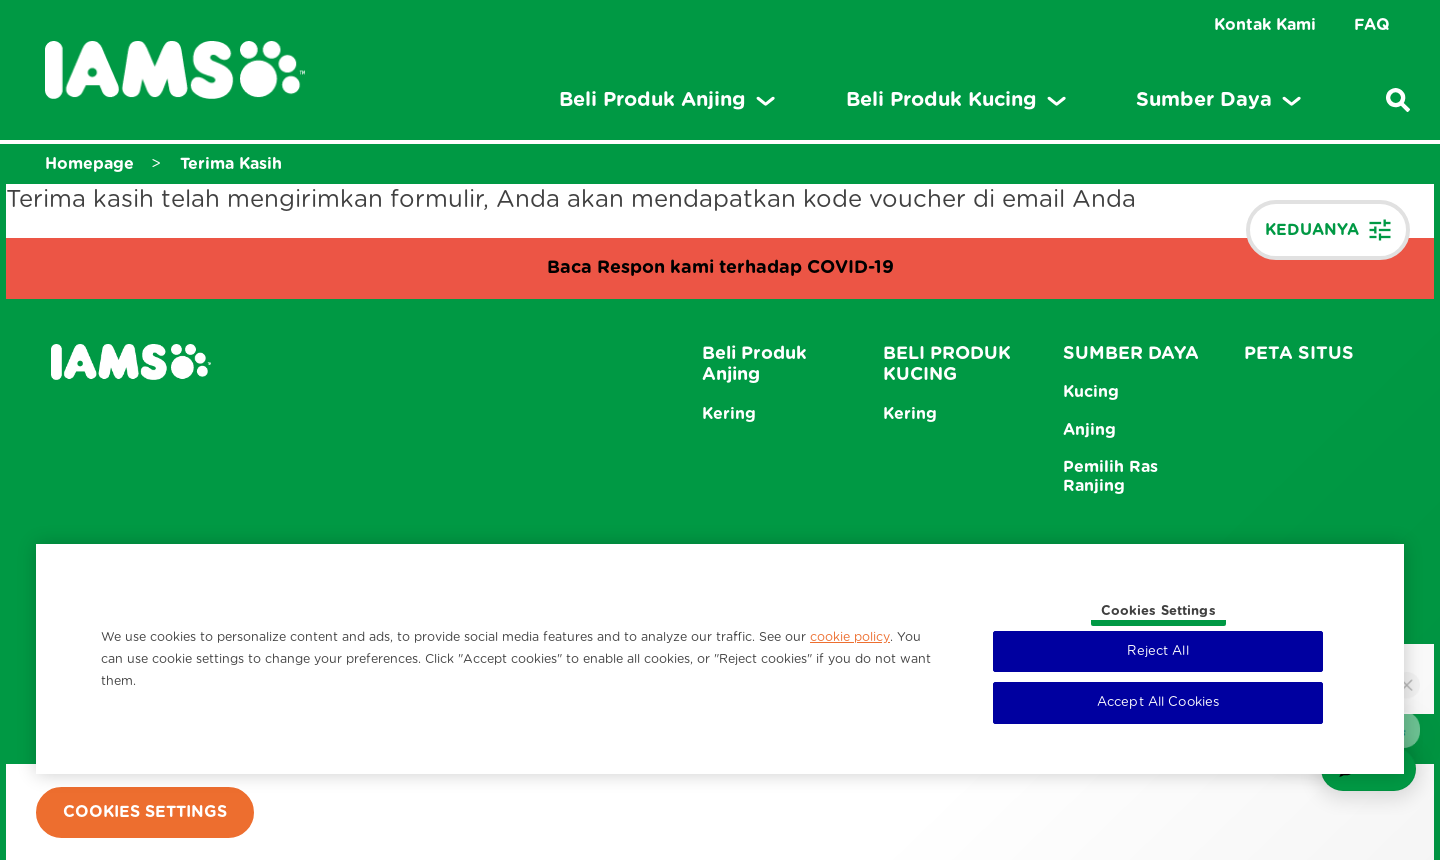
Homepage (89, 164)
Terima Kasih (231, 164)
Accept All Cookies (1158, 702)
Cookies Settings (145, 812)
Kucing (1091, 392)
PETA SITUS (1299, 354)
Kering (729, 414)
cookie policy (850, 637)
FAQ (1372, 25)
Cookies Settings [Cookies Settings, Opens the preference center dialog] (1158, 611)
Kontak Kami (1265, 25)
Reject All (1157, 651)
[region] (720, 659)
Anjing (1089, 430)
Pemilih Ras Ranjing (1110, 476)
